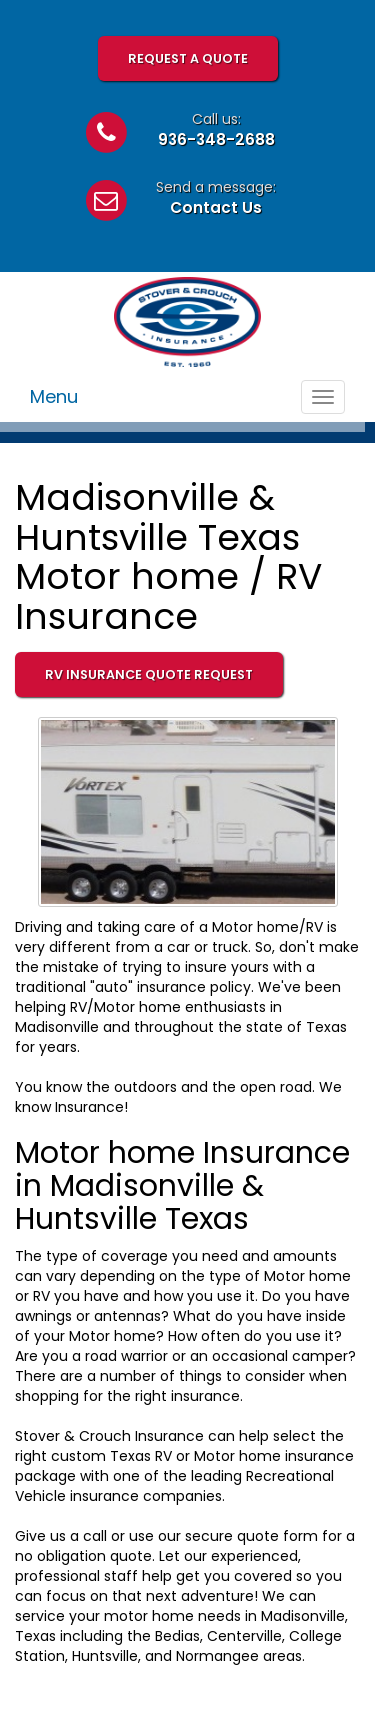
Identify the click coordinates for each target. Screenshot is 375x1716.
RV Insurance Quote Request (149, 674)
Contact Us (216, 207)
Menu (54, 396)
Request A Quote (188, 58)
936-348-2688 (216, 139)
